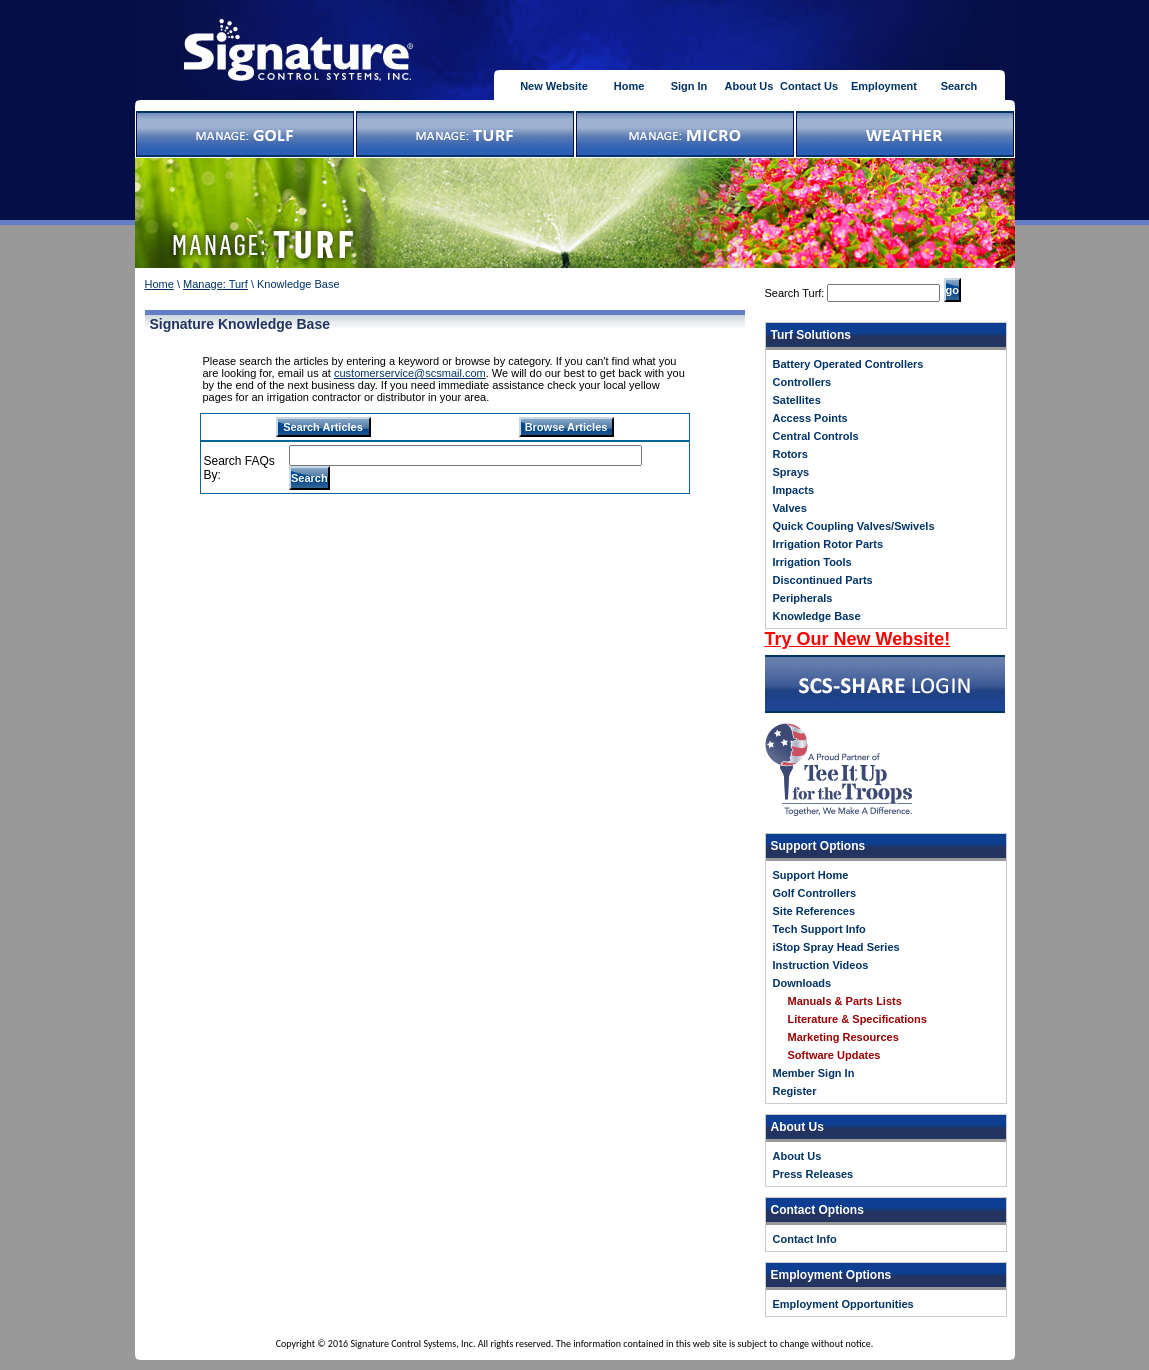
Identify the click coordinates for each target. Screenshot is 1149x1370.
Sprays (791, 472)
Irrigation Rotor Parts (828, 544)
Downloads (802, 983)
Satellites (797, 400)
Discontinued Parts (823, 580)
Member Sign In (814, 1073)
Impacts (794, 490)
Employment (884, 86)
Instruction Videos (821, 965)
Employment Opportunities (843, 1304)
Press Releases (813, 1174)
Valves (790, 508)
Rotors (790, 454)
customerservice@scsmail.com (410, 373)
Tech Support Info (819, 929)
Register (795, 1091)
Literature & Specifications (857, 1019)
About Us (749, 86)
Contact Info (805, 1239)
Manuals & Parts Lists (845, 1001)
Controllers (802, 382)
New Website (554, 86)
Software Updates (834, 1055)
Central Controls (816, 436)
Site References (814, 911)
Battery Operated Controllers (848, 364)
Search (959, 86)
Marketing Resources (843, 1037)
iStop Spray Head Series (836, 947)
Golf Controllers (815, 893)
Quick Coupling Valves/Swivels (854, 526)
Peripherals (803, 598)
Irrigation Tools (812, 562)
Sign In (689, 86)
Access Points (810, 418)
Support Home (811, 875)
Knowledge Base (817, 616)
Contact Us (809, 86)
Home (629, 86)
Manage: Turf (215, 284)
